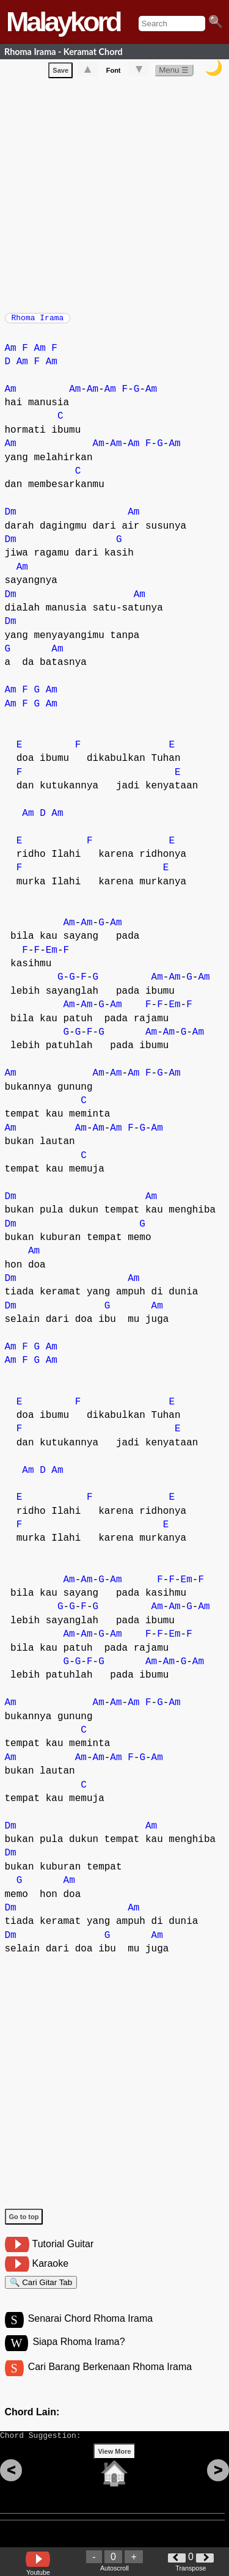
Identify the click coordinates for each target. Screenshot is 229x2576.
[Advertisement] (114, 195)
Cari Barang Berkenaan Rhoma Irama (110, 2380)
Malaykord (63, 21)
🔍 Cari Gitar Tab (41, 2290)
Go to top (24, 2222)
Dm (10, 518)
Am (10, 354)
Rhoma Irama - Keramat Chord (63, 51)
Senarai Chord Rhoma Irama (90, 2330)
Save (60, 72)
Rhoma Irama (38, 321)
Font (113, 72)
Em (51, 956)
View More (114, 2470)
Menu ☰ (174, 72)
